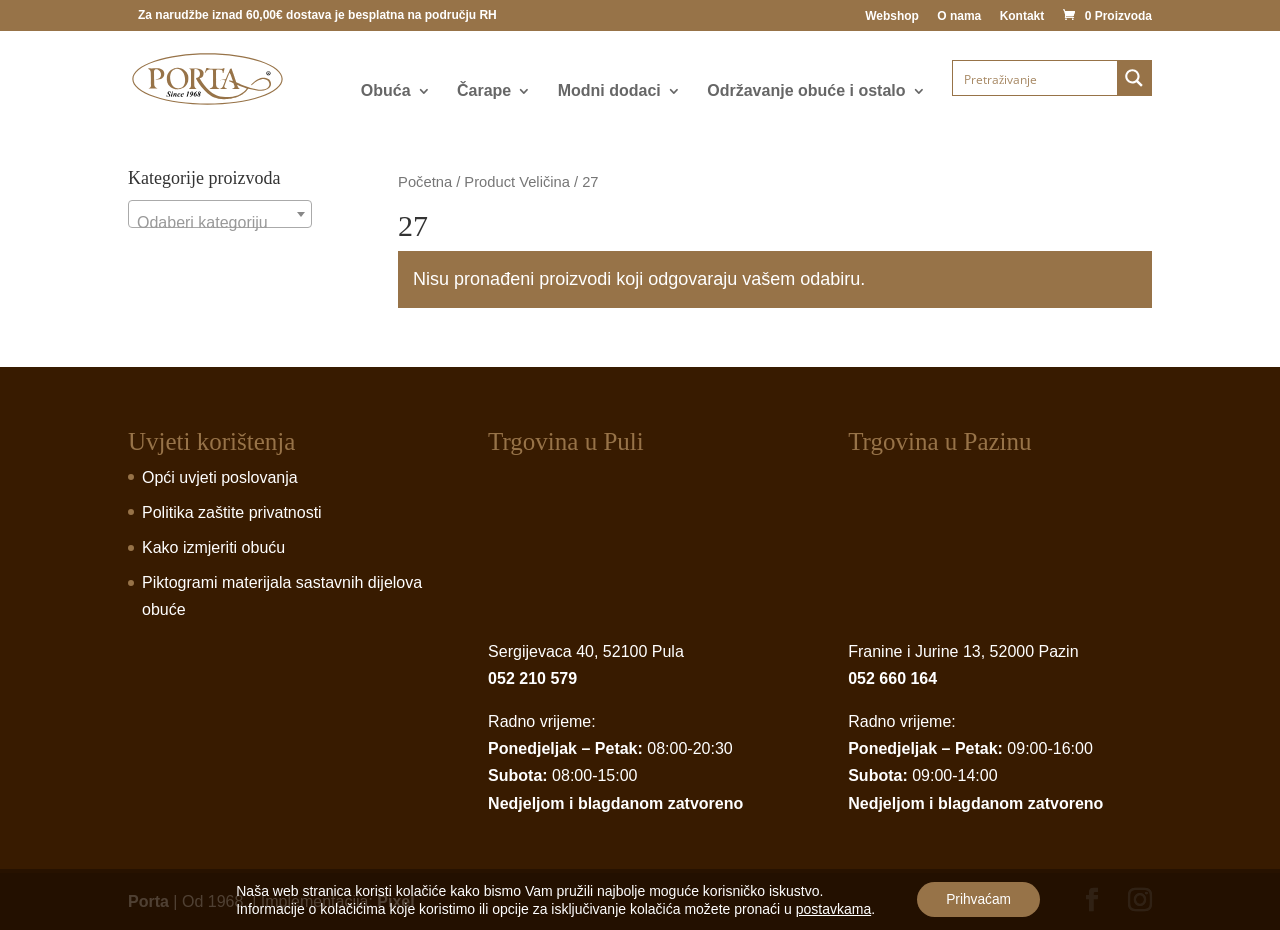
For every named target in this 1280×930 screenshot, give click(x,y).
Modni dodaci (609, 91)
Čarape (484, 91)
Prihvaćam (979, 899)
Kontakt (1022, 16)
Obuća (386, 91)
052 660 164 (892, 678)
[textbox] (220, 223)
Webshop (892, 16)
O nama (959, 16)
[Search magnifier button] (1134, 78)
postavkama (831, 908)
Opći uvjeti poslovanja (220, 477)
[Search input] (1036, 78)
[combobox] (220, 214)
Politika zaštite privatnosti (232, 512)
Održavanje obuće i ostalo (806, 91)
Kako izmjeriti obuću (213, 547)
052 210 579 (532, 678)
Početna (425, 182)
